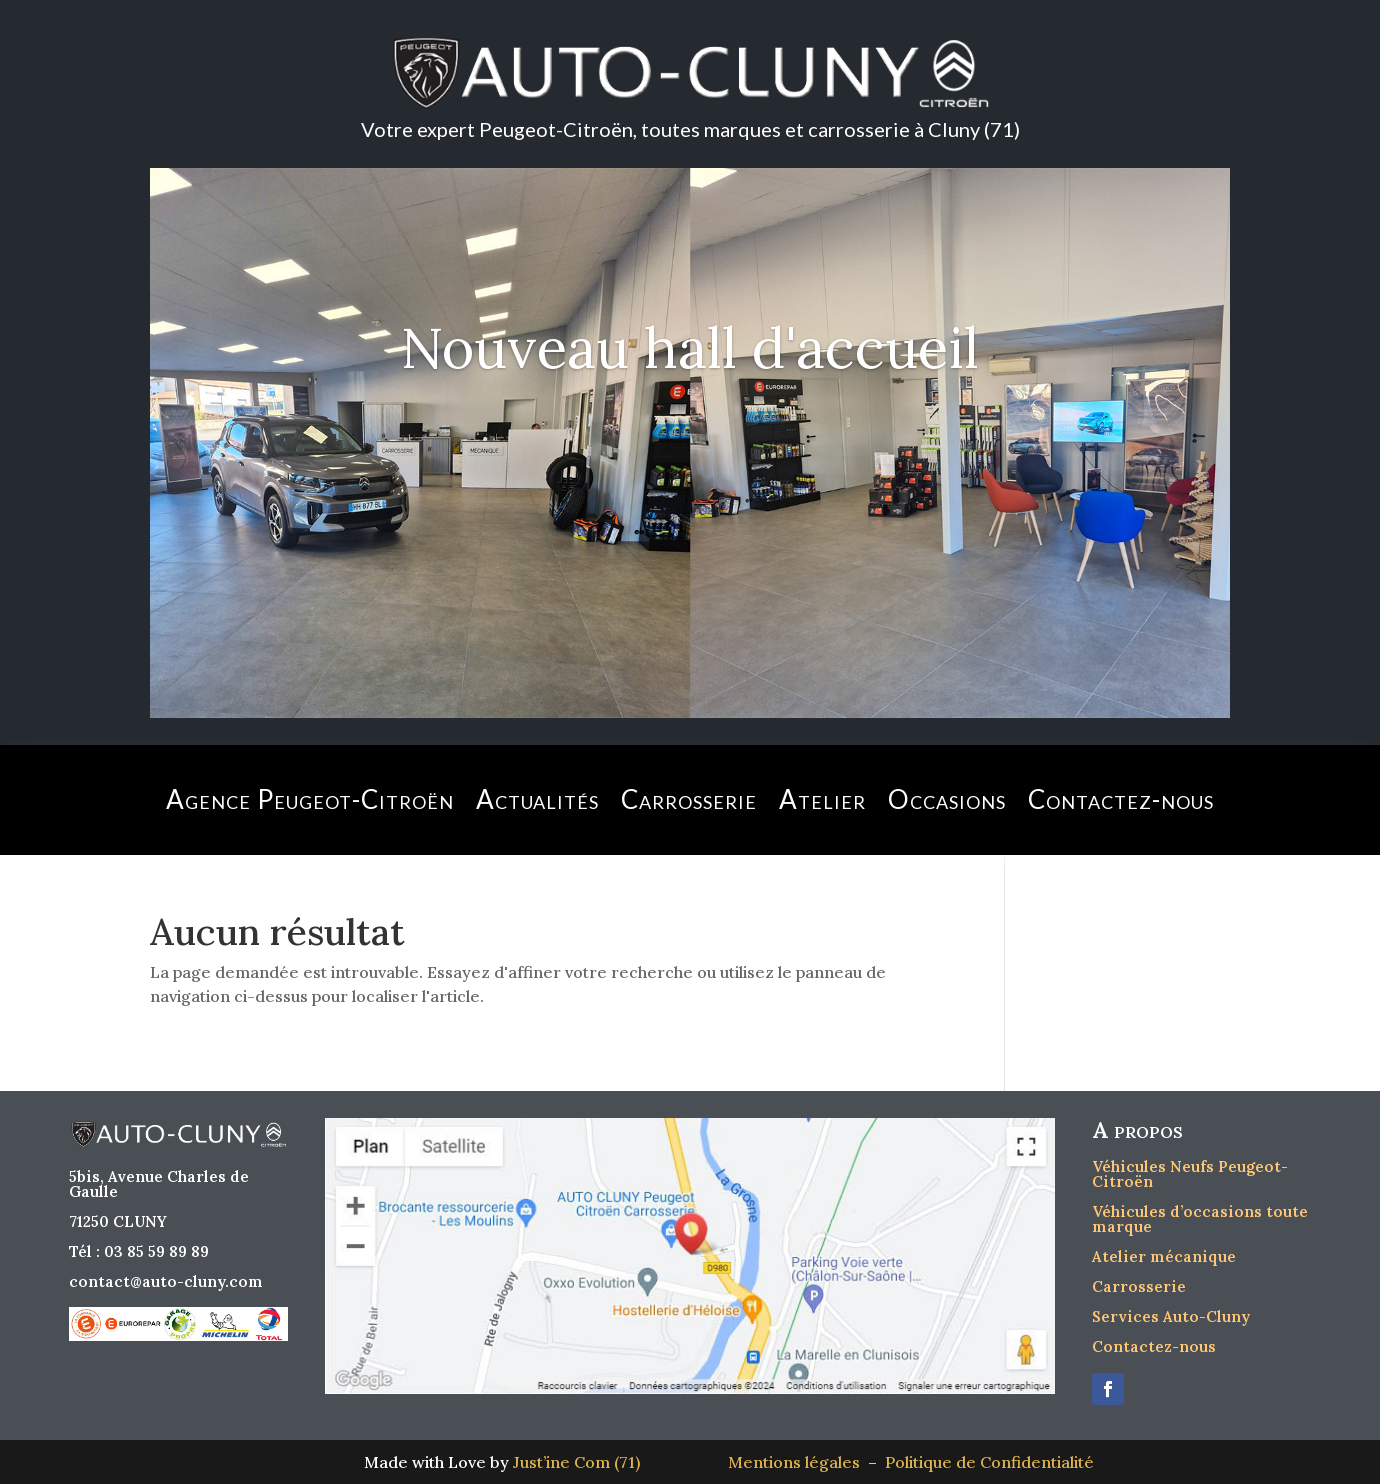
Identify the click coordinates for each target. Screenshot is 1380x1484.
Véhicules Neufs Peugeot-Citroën (1190, 1174)
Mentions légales (798, 1462)
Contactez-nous (1121, 799)
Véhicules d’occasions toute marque (1200, 1219)
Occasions (947, 799)
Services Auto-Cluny (1171, 1316)
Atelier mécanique (1164, 1256)
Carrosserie (689, 799)
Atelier (822, 799)
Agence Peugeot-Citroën (310, 799)
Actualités (537, 799)
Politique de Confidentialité (989, 1462)
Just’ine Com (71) (576, 1462)
